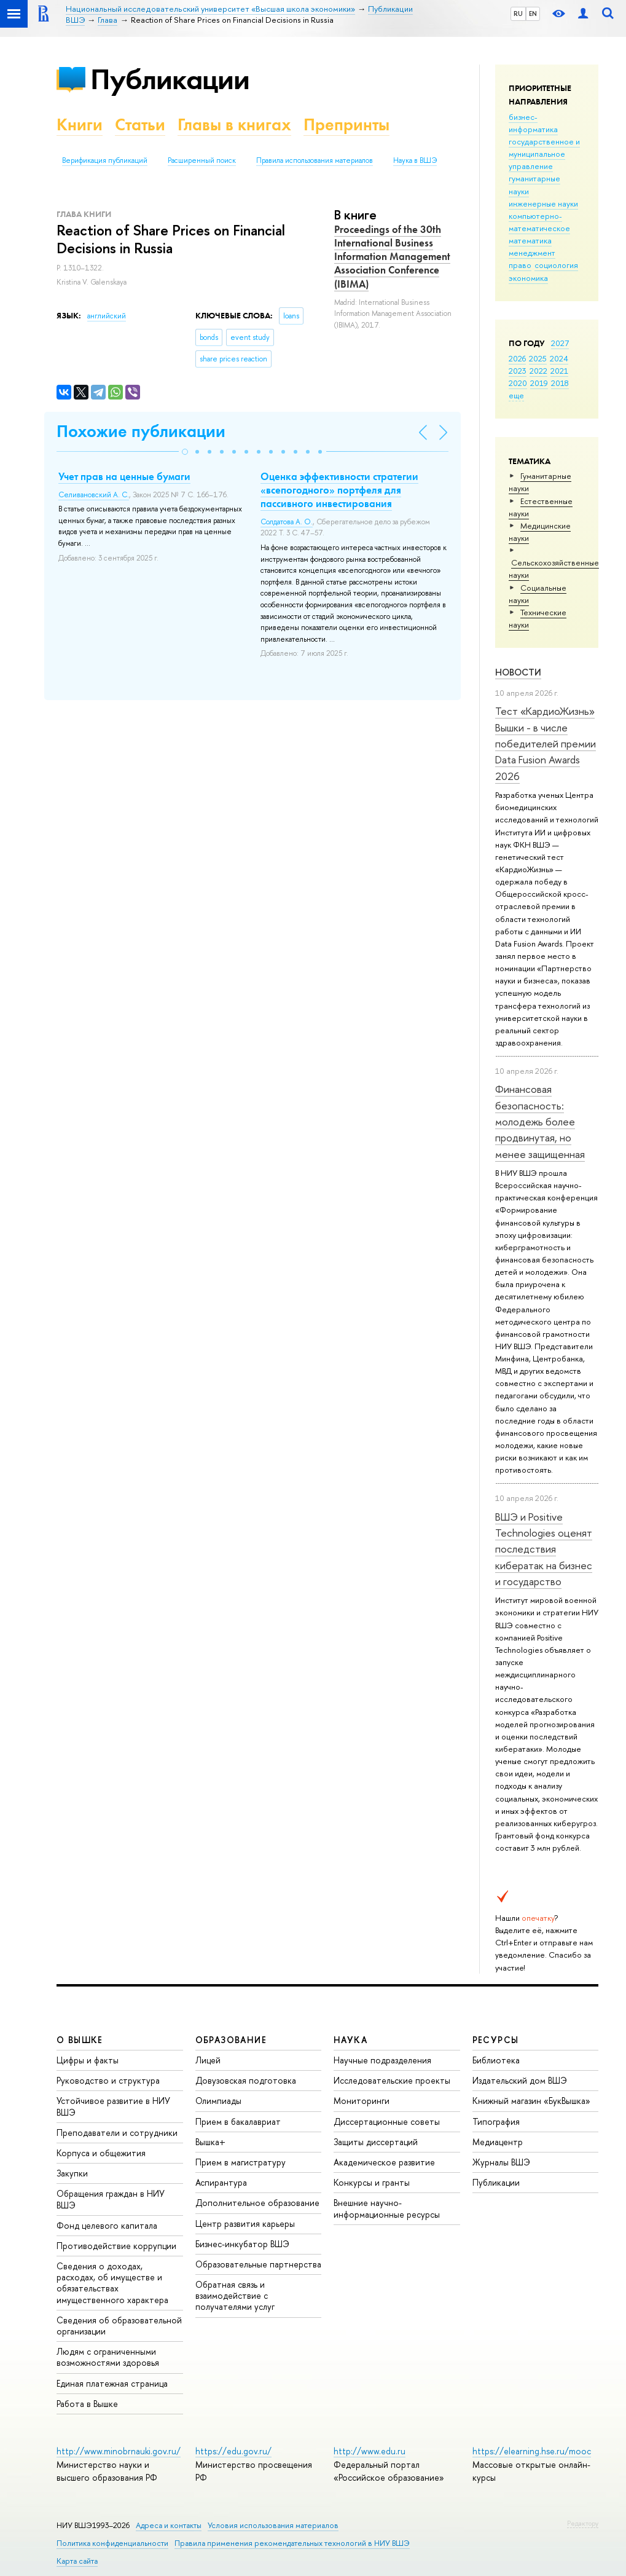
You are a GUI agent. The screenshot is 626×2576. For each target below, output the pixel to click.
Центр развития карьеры (245, 2223)
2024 (559, 358)
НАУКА (350, 2040)
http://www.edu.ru (369, 2451)
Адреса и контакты (168, 2525)
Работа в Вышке (87, 2403)
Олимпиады (218, 2100)
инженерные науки (543, 203)
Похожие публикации (141, 431)
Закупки (72, 2173)
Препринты (346, 124)
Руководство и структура (108, 2080)
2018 (560, 382)
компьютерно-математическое (539, 222)
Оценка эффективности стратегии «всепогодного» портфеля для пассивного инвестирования (339, 490)
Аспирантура (221, 2182)
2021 (559, 370)
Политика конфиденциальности (112, 2543)
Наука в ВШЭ (415, 160)
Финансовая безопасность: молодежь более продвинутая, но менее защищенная (540, 1121)
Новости (518, 672)
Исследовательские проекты (392, 2080)
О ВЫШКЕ (80, 2040)
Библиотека (496, 2060)
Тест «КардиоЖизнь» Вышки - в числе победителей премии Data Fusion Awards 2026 (545, 743)
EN (533, 13)
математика (530, 240)
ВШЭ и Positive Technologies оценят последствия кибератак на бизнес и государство (543, 1549)
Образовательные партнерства (258, 2264)
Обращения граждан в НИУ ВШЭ (111, 2199)
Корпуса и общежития (101, 2153)
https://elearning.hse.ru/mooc (531, 2451)
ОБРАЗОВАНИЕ (231, 2040)
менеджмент (532, 252)
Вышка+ (210, 2142)
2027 (560, 343)
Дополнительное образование (257, 2202)
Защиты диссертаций (376, 2142)
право (520, 264)
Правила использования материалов (314, 160)
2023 (517, 370)
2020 (518, 382)
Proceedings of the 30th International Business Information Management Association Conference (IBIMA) (392, 256)
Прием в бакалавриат (238, 2121)
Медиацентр (497, 2142)
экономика (528, 277)
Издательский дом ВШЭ (519, 2080)
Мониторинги (361, 2100)
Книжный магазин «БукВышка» (531, 2100)
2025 (538, 358)
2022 (538, 370)
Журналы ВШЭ (501, 2162)
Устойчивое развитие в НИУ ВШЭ (113, 2106)
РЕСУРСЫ (495, 2040)
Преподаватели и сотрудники (117, 2132)
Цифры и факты (88, 2060)
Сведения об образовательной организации (119, 2325)
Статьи (140, 124)
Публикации (169, 79)
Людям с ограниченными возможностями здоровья (108, 2357)
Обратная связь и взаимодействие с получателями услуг (235, 2295)
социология (556, 264)
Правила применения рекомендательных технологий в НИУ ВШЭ (292, 2543)
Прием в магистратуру (240, 2162)
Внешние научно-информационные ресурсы (387, 2208)
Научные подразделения (382, 2060)
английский (106, 316)
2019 (539, 382)
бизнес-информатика (533, 123)
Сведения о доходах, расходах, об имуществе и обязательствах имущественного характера (112, 2283)
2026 (517, 358)
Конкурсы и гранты (372, 2182)
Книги (80, 124)
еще (516, 395)
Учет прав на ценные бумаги (124, 476)
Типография (496, 2121)
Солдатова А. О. (286, 522)
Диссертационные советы (387, 2121)
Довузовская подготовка (245, 2080)
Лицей (208, 2060)
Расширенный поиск (202, 160)
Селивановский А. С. (93, 495)
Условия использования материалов (273, 2525)
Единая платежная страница (112, 2383)
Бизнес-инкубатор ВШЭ (242, 2244)
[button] (185, 452)
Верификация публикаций (104, 160)
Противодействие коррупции (116, 2245)
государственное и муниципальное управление (544, 153)
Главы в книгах (234, 124)
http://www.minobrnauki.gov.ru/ (119, 2451)
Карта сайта (77, 2561)
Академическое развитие (384, 2162)
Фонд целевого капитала (107, 2225)
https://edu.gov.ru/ (233, 2451)
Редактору (582, 2523)
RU (518, 13)
